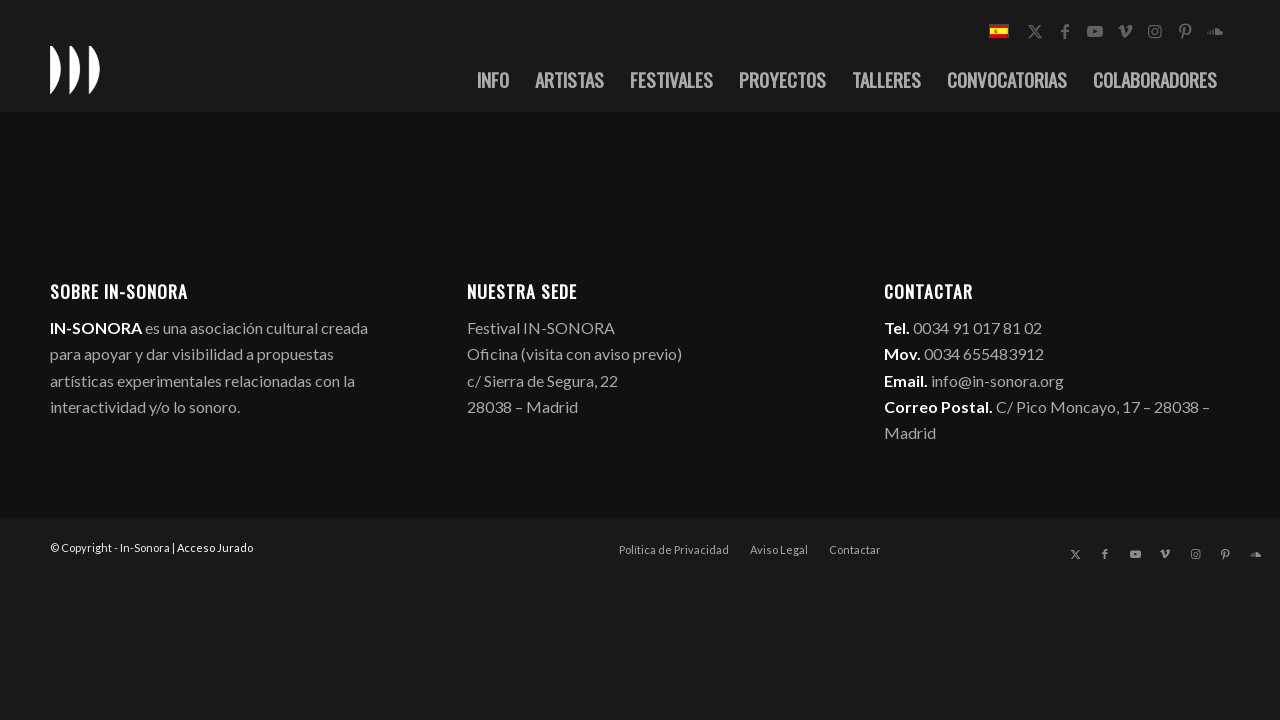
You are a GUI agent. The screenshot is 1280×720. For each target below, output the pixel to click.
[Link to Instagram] (1155, 31)
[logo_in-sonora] (75, 69)
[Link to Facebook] (1065, 31)
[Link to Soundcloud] (1215, 31)
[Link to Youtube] (1095, 31)
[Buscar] (1209, 79)
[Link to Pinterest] (1185, 31)
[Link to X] (1035, 31)
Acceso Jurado (215, 547)
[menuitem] (452, 79)
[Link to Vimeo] (1125, 31)
